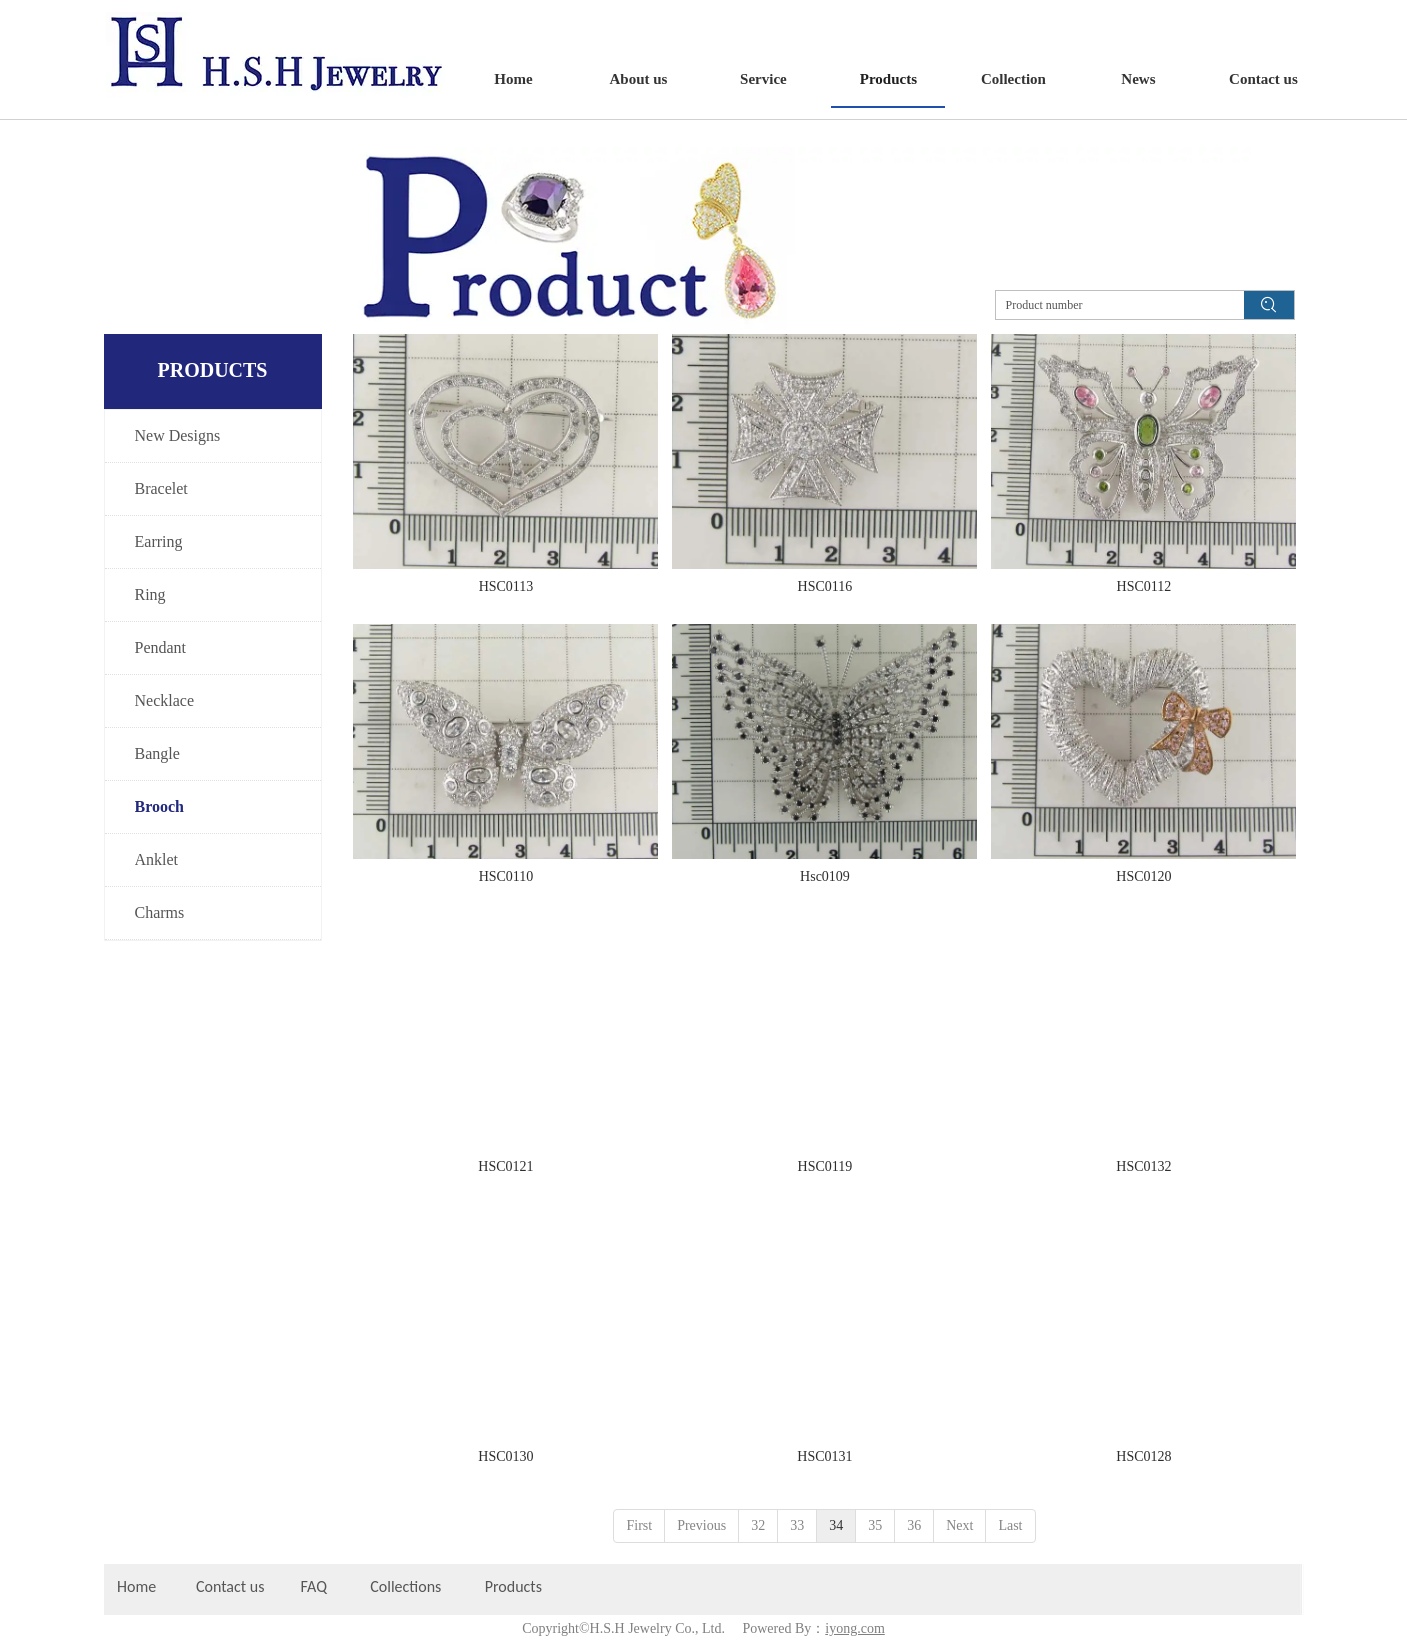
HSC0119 (825, 1166)
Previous (701, 1525)
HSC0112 (1144, 586)
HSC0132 (1143, 1166)
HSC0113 (506, 586)
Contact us (230, 1586)
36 (914, 1525)
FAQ (314, 1586)
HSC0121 (505, 1166)
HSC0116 (825, 586)
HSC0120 (1143, 876)
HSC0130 (505, 1456)
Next (959, 1525)
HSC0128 (1143, 1456)
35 (875, 1525)
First (639, 1525)
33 (797, 1525)
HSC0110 (506, 876)
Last (1010, 1525)
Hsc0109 (825, 876)
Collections (405, 1586)
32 (758, 1525)
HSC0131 (824, 1456)
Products (515, 1586)
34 (836, 1525)
